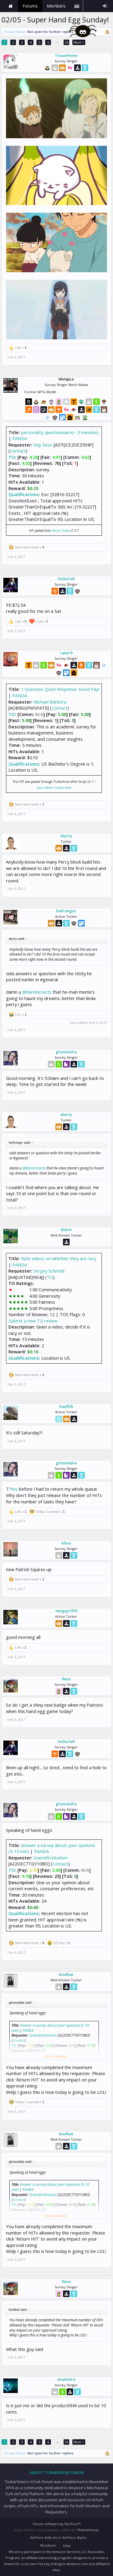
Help (67, 2545)
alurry (66, 835)
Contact (18, 451)
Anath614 (66, 2379)
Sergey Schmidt (49, 1271)
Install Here (63, 788)
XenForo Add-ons (44, 2537)
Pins (14, 1489)
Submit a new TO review (32, 1321)
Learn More (44, 788)
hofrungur (66, 910)
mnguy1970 (66, 1610)
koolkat (66, 1974)
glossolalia (66, 1051)
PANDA (19, 438)
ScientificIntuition (50, 1858)
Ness (66, 1678)
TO (11, 457)
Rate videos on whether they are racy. (59, 1258)
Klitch (66, 1229)
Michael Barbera (49, 702)
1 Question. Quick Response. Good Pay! (60, 689)
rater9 (66, 652)
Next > (79, 42)
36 (66, 42)
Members (56, 6)
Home (10, 6)
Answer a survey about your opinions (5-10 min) (51, 1848)
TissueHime (66, 55)
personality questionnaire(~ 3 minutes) (60, 432)
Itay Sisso (42, 445)
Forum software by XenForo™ (56, 2524)
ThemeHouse (88, 2530)
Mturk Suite (60, 530)
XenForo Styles (74, 2537)
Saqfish (66, 1406)
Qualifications (23, 494)
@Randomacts (37, 992)
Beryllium (48, 2545)
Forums (30, 6)
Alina (66, 1543)
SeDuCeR (66, 578)
